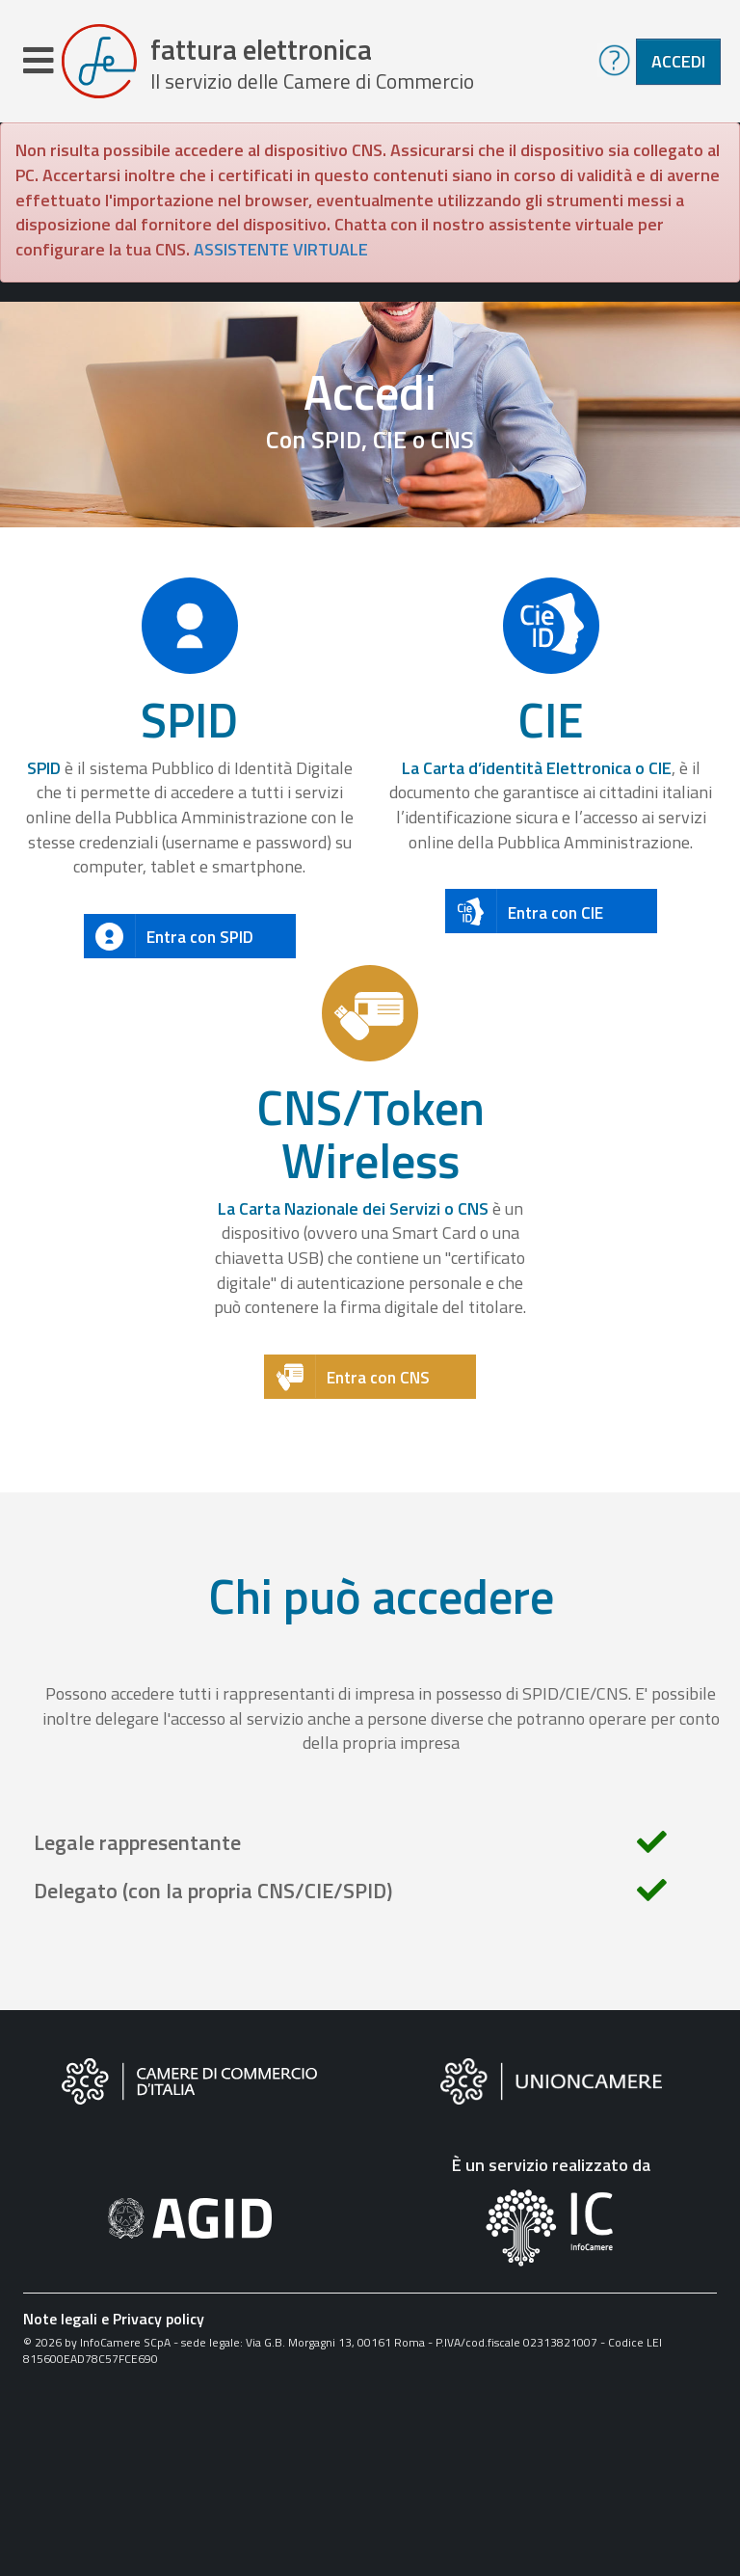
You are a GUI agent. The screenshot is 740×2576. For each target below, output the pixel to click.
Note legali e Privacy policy (113, 2319)
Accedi (678, 61)
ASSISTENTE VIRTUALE (281, 250)
